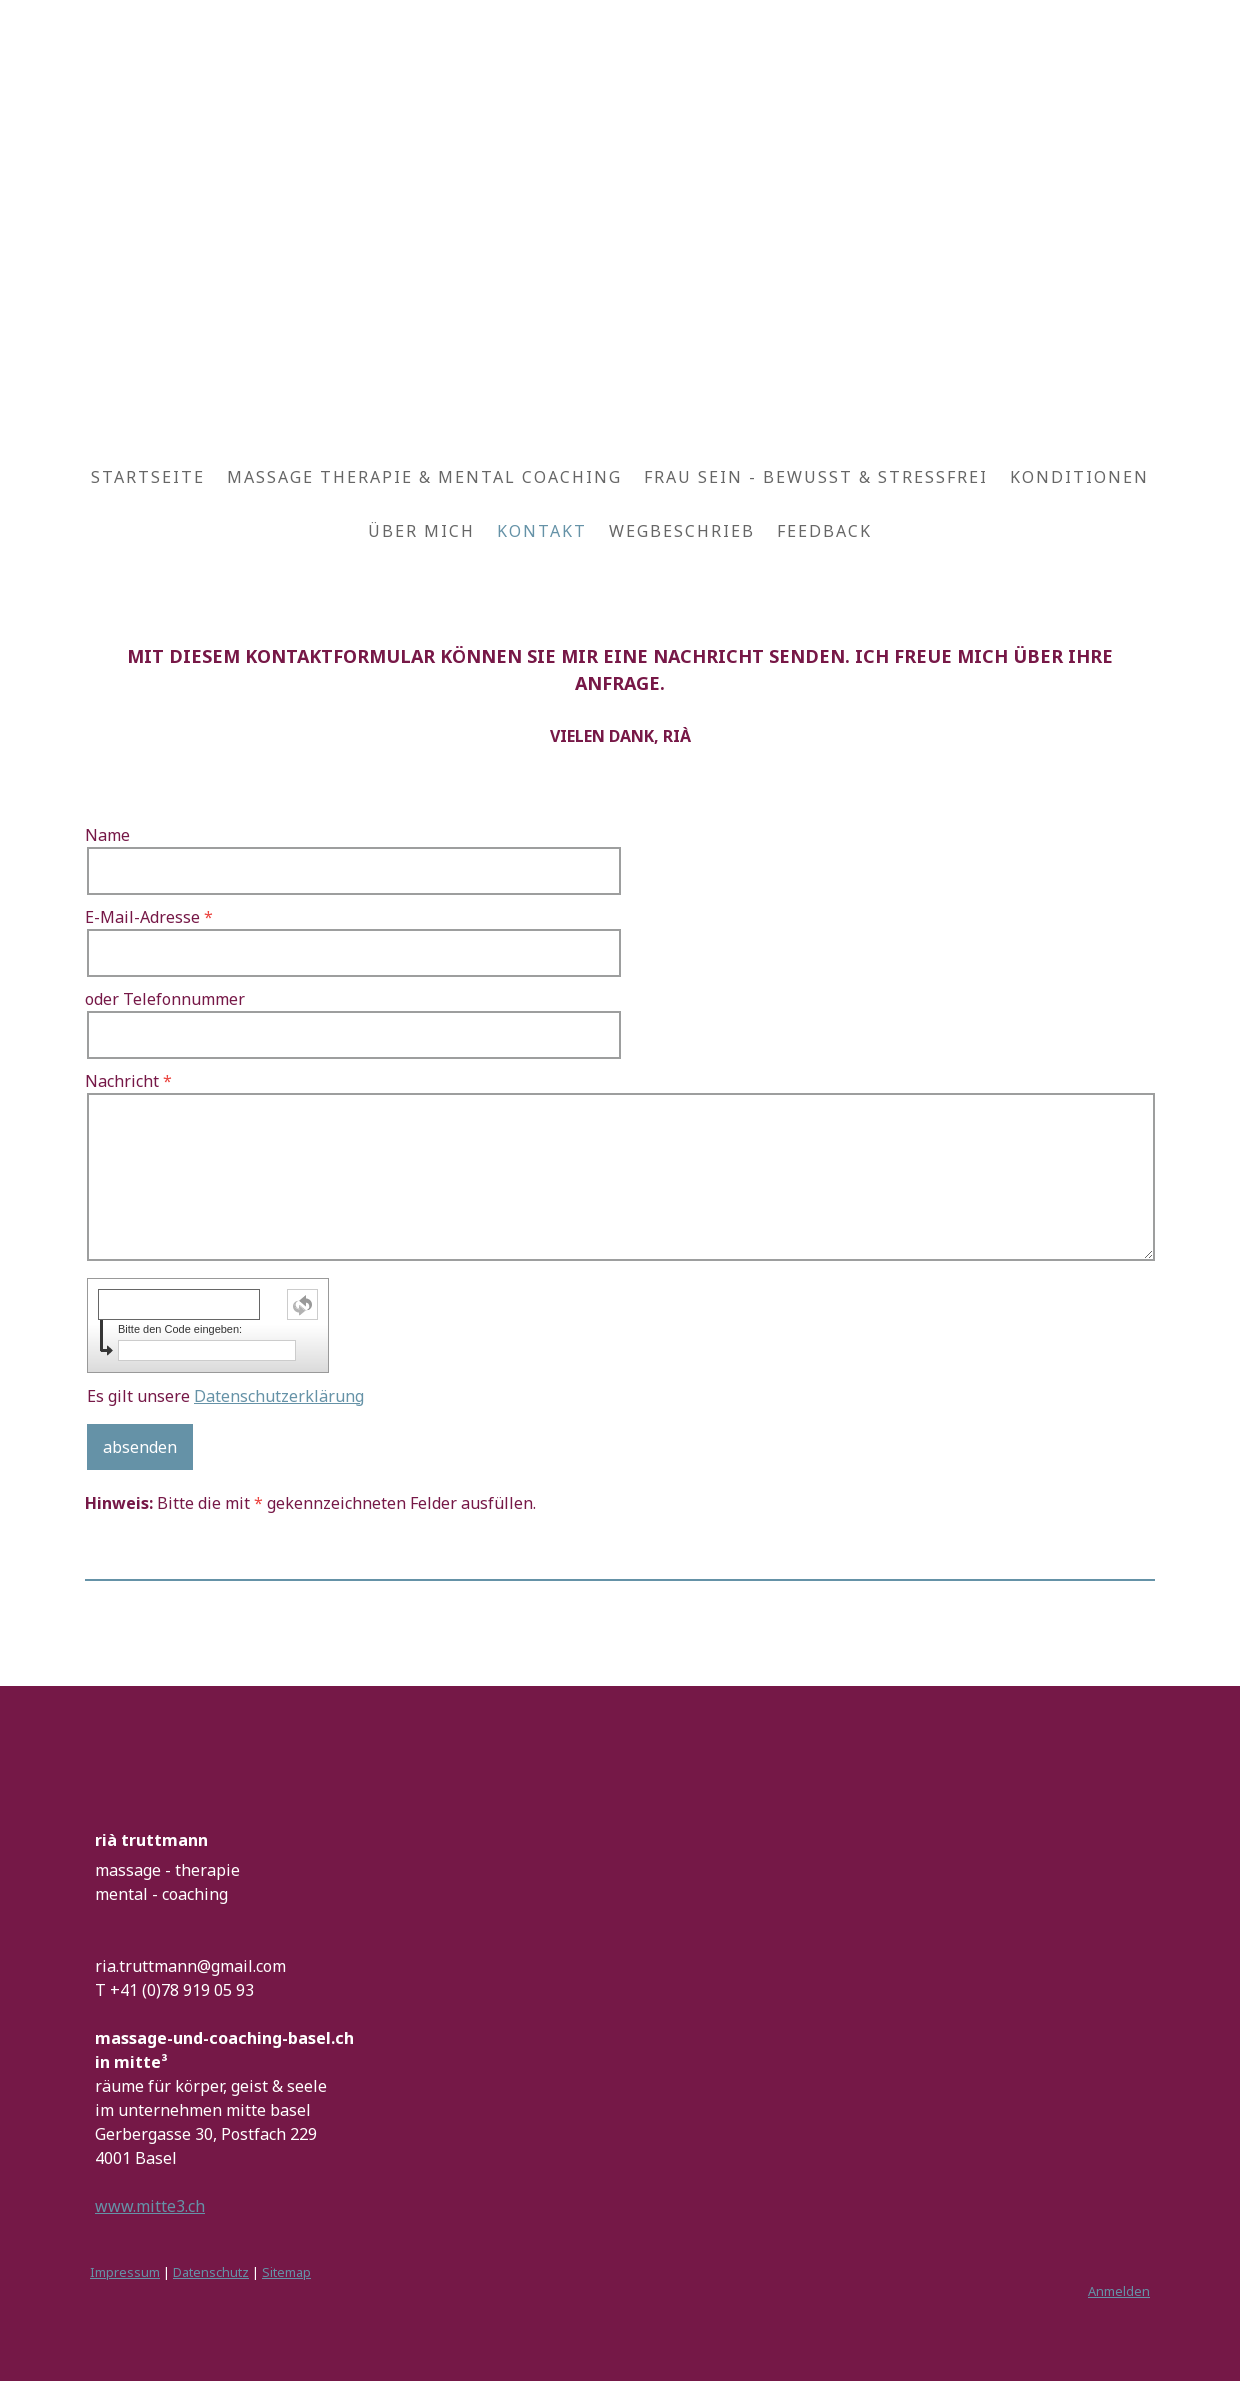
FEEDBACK (824, 531)
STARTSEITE (148, 477)
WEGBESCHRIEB (682, 531)
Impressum (125, 2272)
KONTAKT (542, 531)
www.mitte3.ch (150, 2206)
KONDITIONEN (1079, 477)
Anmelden (1119, 2291)
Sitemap (286, 2272)
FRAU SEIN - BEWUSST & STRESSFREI (816, 477)
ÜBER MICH (421, 531)
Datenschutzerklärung (279, 1396)
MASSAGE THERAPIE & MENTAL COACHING (424, 477)
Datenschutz (211, 2272)
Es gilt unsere (225, 1396)
